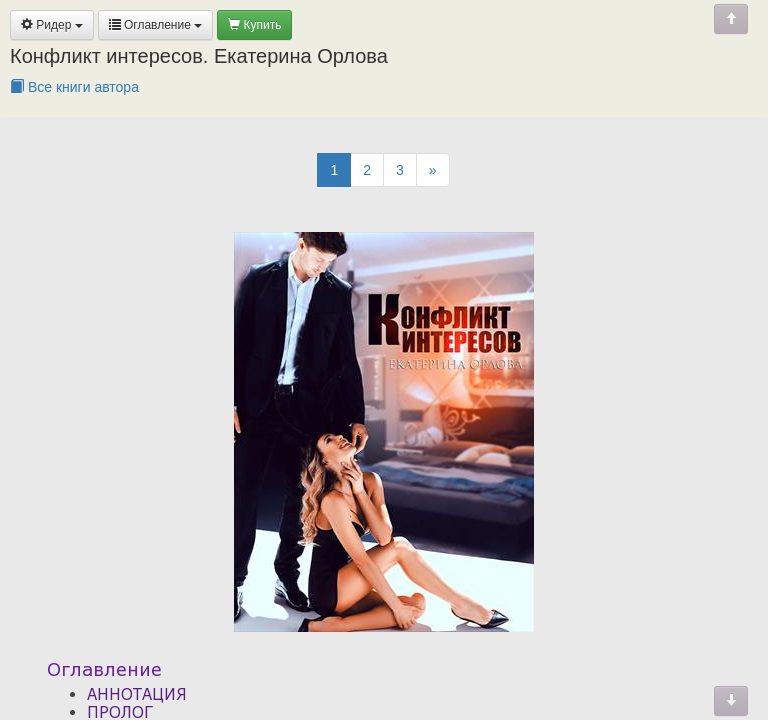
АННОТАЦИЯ (137, 694)
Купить (254, 25)
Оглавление (156, 25)
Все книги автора (74, 87)
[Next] (433, 170)
